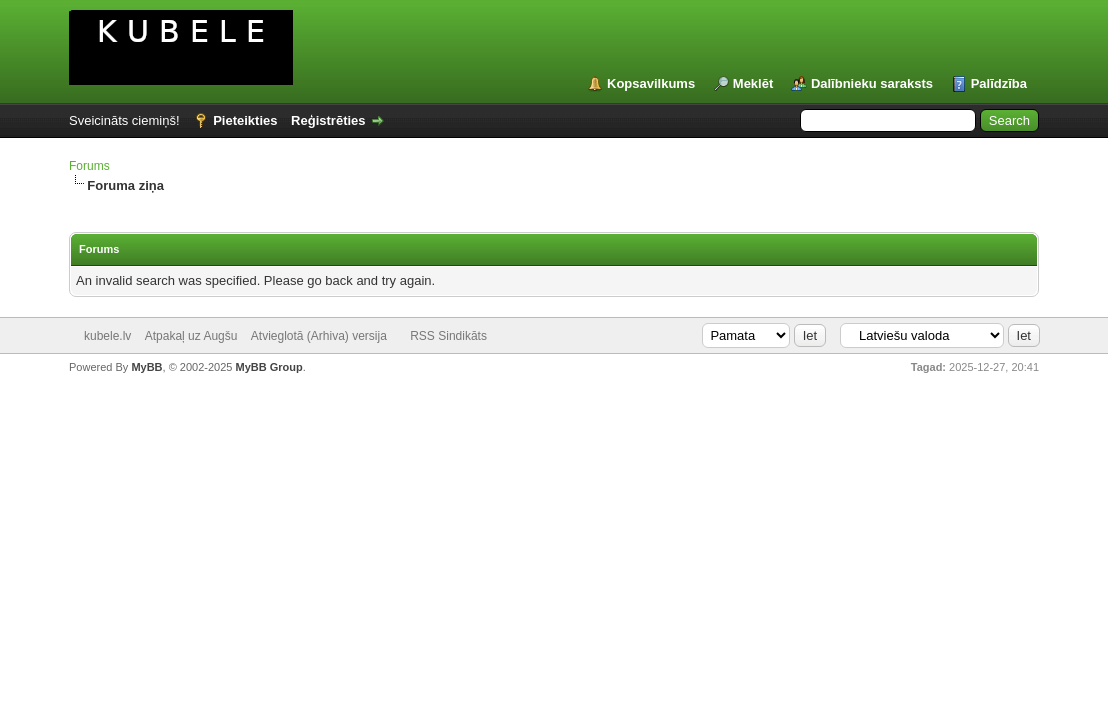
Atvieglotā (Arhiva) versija (319, 336)
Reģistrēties (328, 120)
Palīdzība (999, 83)
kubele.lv (107, 336)
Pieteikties (245, 120)
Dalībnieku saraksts (872, 83)
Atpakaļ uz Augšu (191, 336)
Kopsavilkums (651, 83)
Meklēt (753, 83)
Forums (89, 166)
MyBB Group (268, 367)
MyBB (146, 367)
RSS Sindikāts (448, 336)
